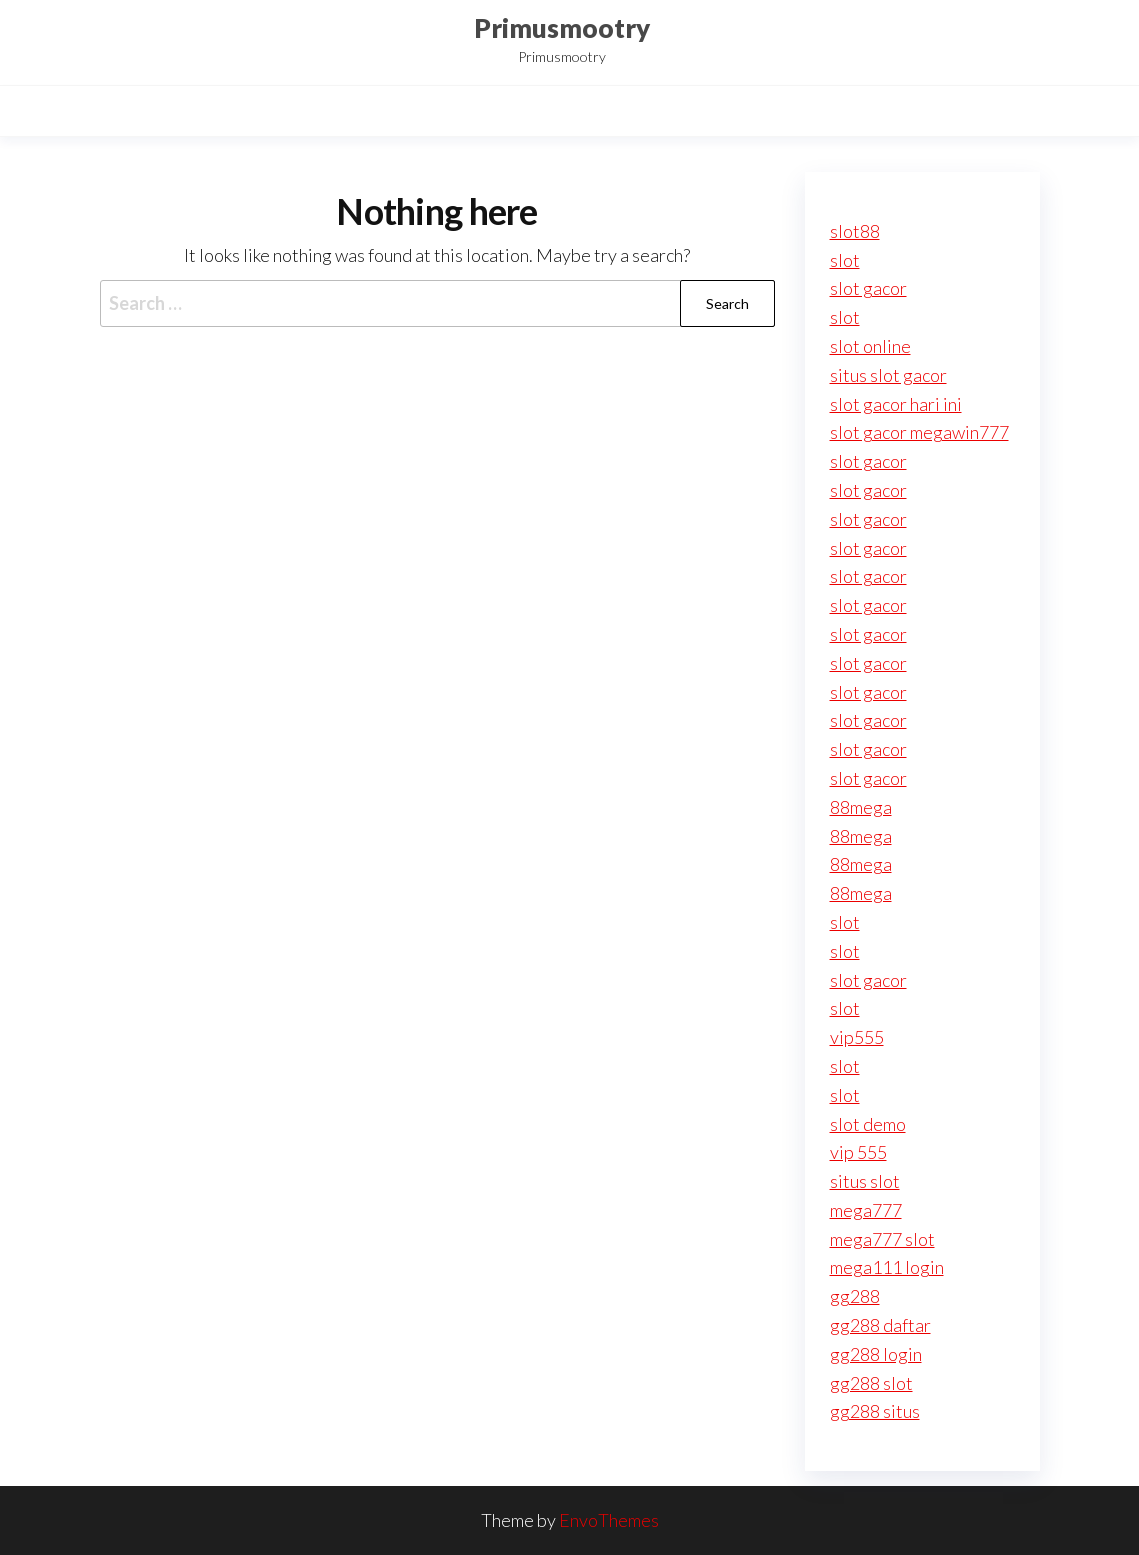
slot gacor (868, 288)
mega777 (866, 1210)
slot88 (855, 231)
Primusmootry (562, 28)
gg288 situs (875, 1411)
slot (845, 260)
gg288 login (876, 1354)
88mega (861, 807)
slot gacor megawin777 (919, 432)
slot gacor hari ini (896, 404)
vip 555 (858, 1152)
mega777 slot (882, 1239)
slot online (870, 346)
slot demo (868, 1124)
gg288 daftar (880, 1325)
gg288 (855, 1296)
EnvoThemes (609, 1520)
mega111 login (887, 1267)
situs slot (865, 1181)
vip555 (857, 1037)
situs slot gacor (888, 375)
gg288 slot (871, 1383)
